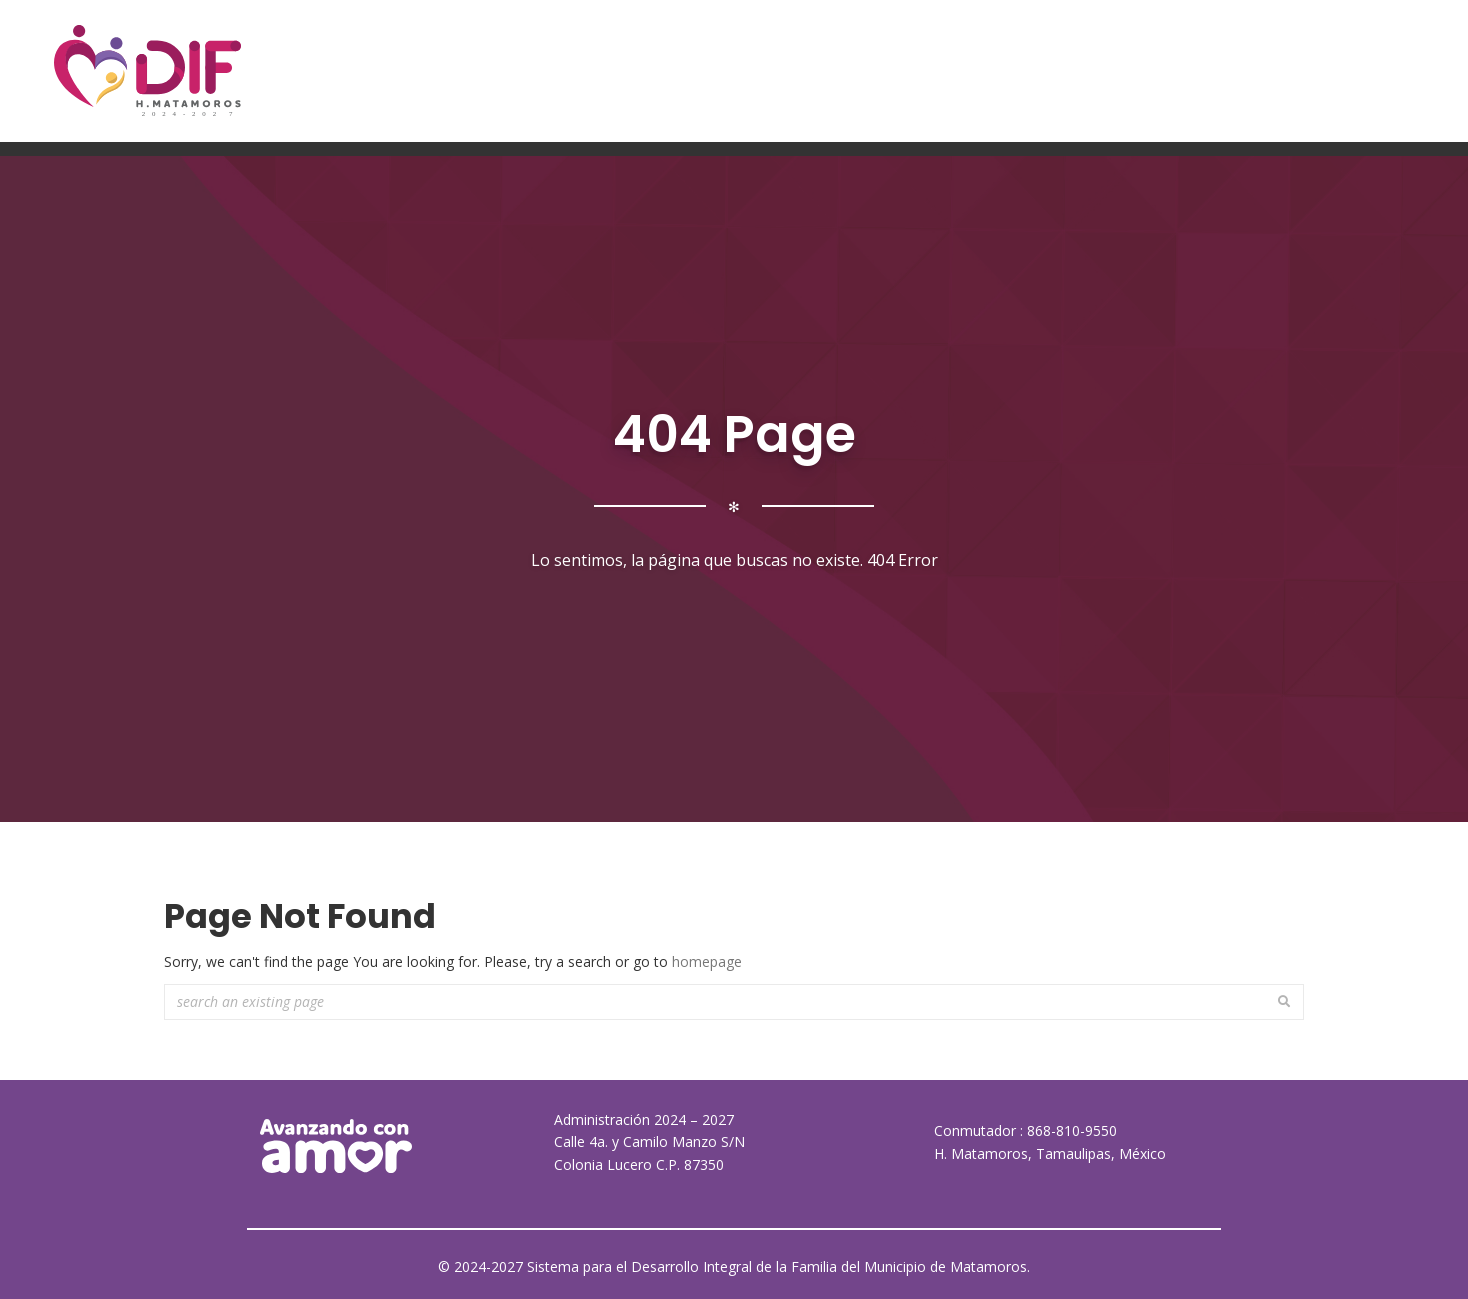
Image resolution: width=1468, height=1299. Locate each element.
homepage (707, 961)
